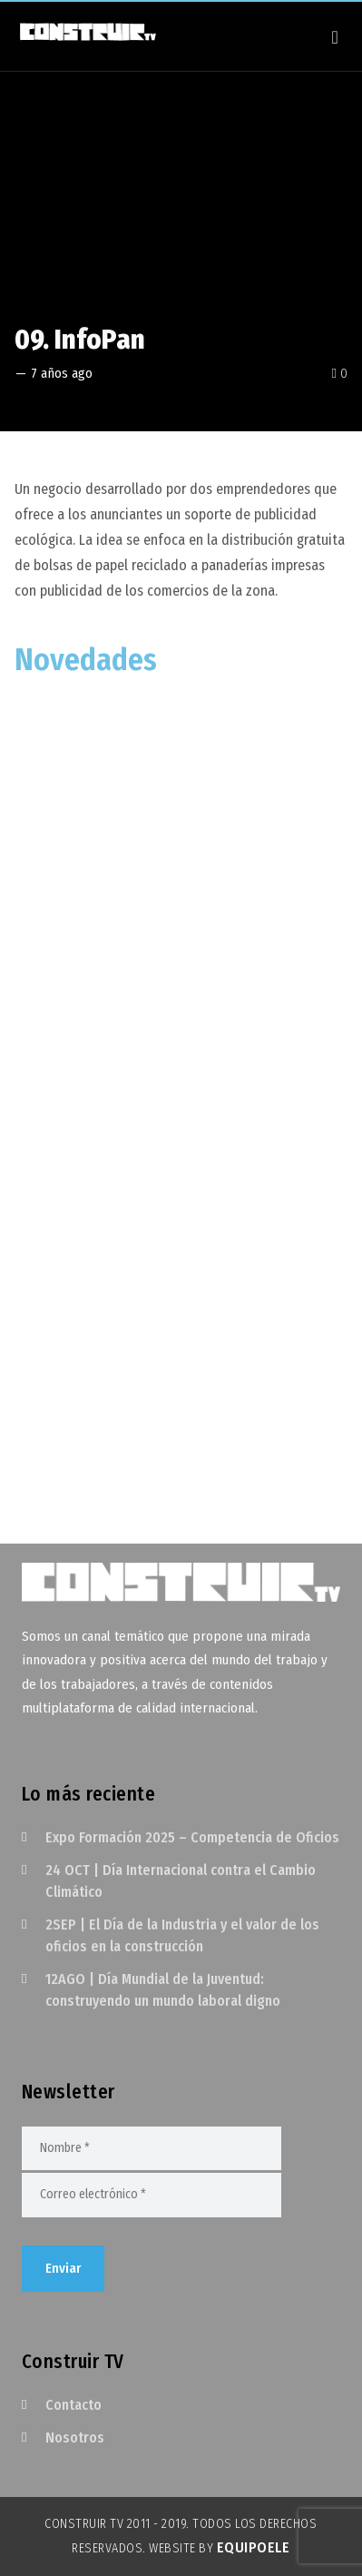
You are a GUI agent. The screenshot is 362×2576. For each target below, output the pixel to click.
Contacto (73, 2404)
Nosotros (74, 2437)
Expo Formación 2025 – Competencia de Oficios (192, 1837)
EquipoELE (253, 2547)
